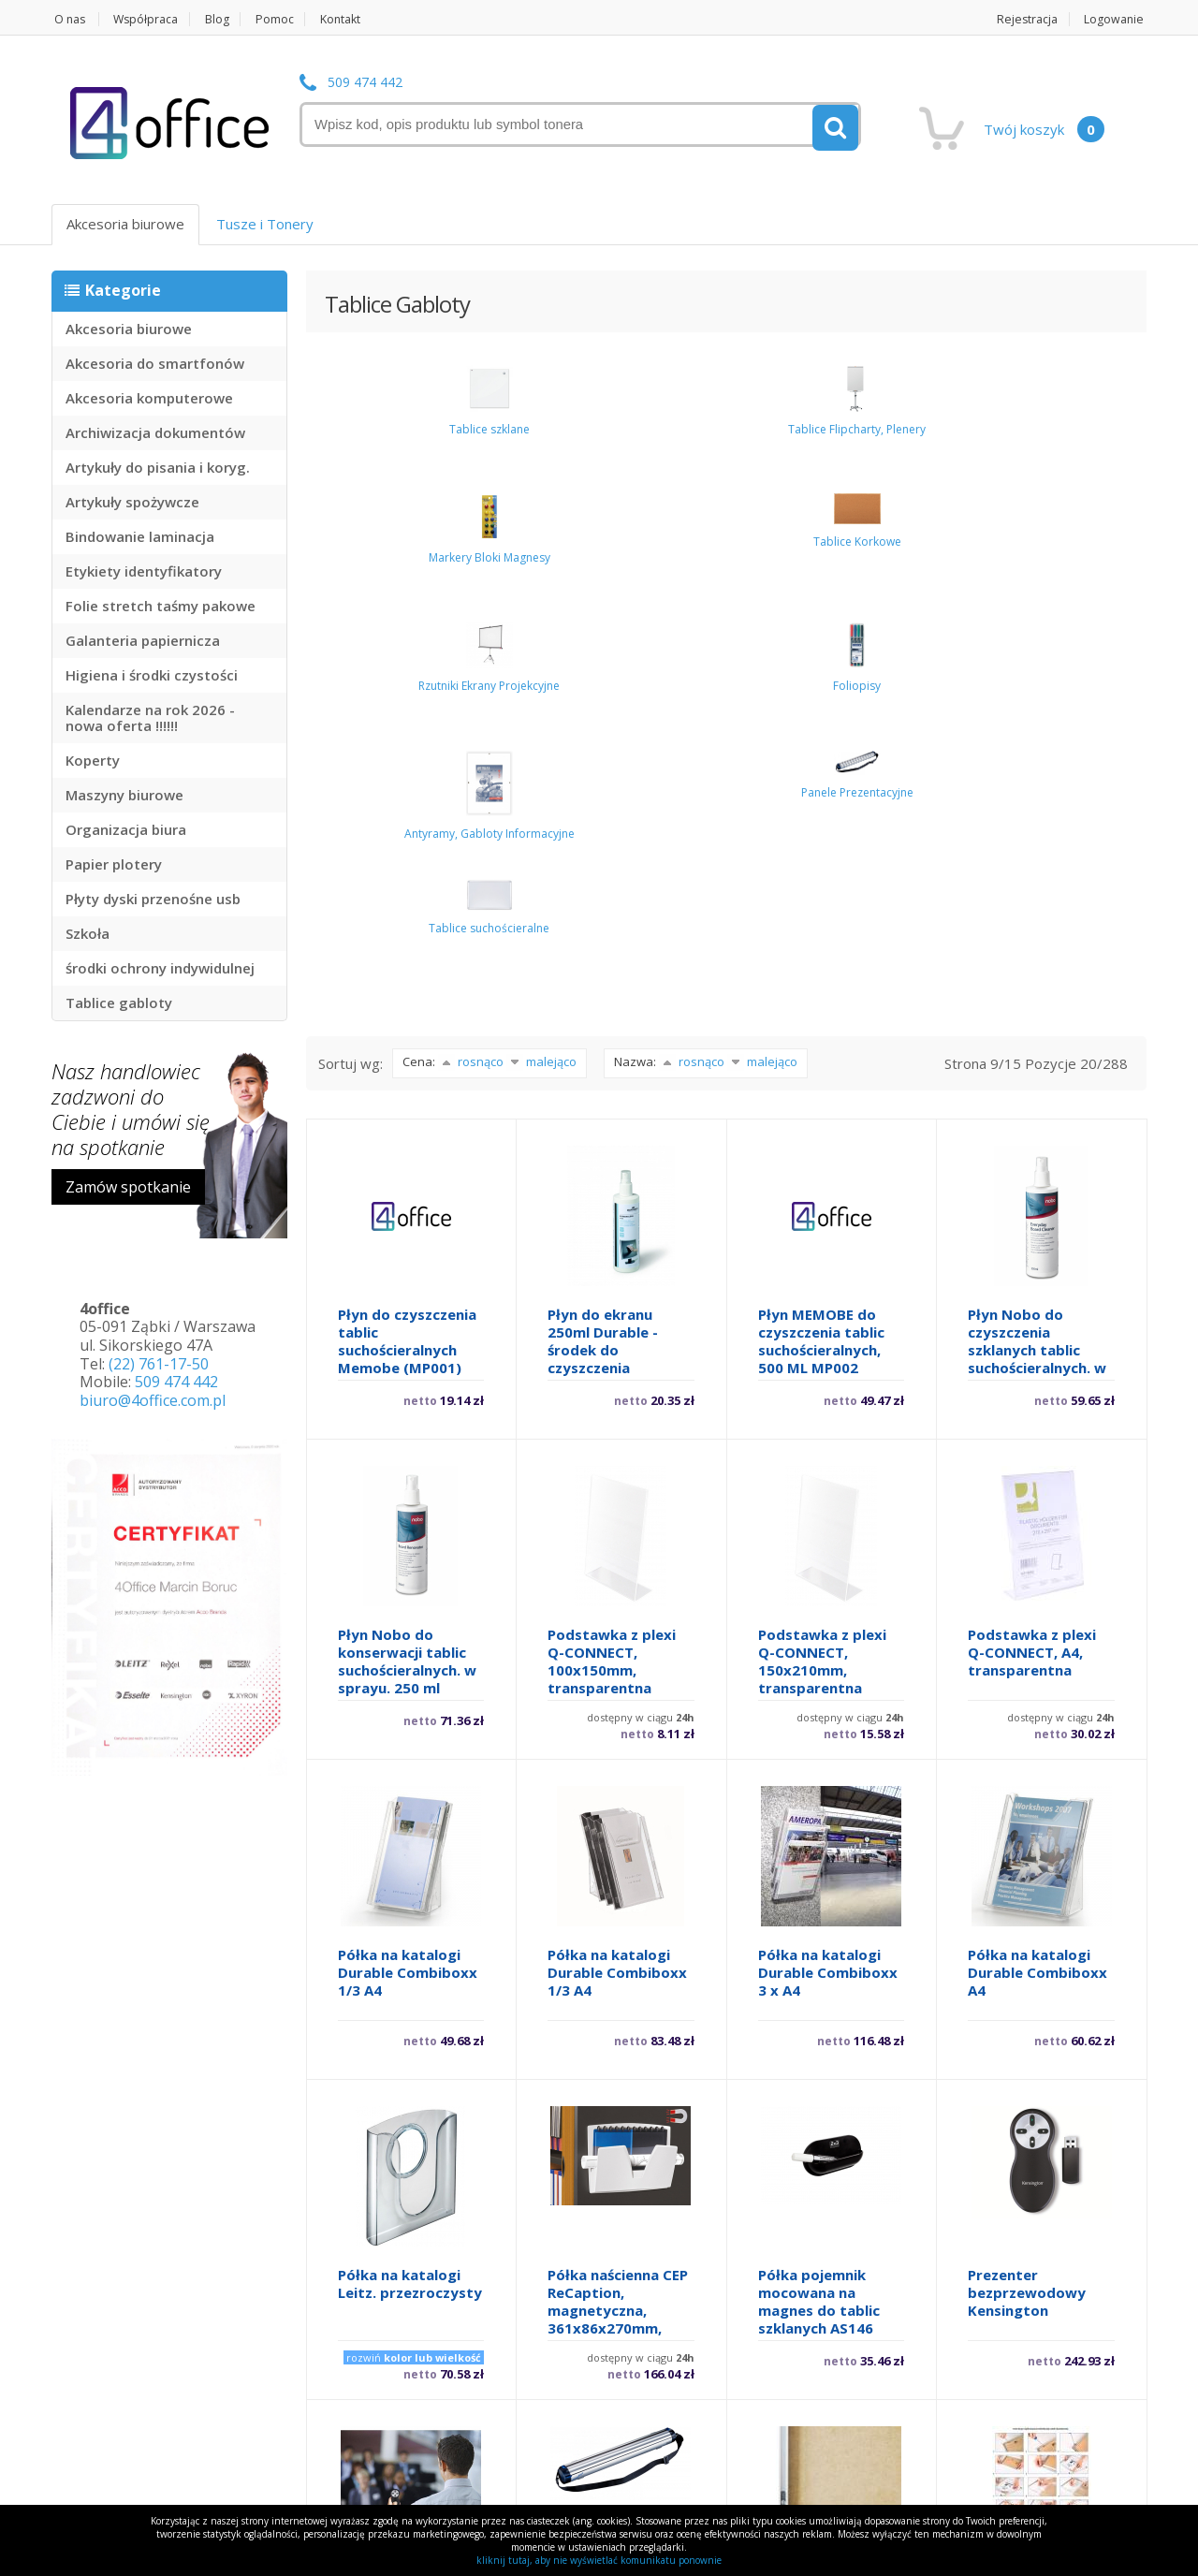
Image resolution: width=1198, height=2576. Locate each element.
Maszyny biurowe (124, 794)
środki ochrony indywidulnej (160, 968)
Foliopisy (949, 433)
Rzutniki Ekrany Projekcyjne (832, 447)
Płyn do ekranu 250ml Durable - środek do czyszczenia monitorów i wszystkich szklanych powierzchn (603, 969)
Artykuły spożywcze (132, 501)
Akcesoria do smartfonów (155, 363)
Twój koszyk (1044, 129)
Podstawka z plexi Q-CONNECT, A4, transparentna (1032, 1245)
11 (747, 2435)
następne (955, 2435)
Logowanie (1116, 19)
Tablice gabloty (119, 1002)
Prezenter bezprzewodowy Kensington (1027, 1885)
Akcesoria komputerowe (149, 397)
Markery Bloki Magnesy (598, 440)
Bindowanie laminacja (140, 536)
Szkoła (88, 933)
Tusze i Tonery (265, 223)
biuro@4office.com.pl (153, 1400)
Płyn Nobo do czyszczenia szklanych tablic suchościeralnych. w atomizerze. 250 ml (1037, 943)
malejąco (541, 653)
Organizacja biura (126, 829)
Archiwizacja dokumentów (155, 432)
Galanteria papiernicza (143, 640)
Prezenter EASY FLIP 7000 (618, 2196)
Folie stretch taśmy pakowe (161, 605)
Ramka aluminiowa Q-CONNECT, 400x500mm (1033, 2205)
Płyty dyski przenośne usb (153, 898)
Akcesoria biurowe (125, 223)
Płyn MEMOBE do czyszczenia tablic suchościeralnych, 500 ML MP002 (821, 934)
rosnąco (471, 653)
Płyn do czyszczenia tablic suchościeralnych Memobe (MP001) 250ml (407, 943)
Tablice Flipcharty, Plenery (481, 447)
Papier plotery (114, 864)
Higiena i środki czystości (152, 675)
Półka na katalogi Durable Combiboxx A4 (1037, 1565)
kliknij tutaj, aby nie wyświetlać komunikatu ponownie (599, 2560)
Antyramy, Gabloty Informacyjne (1067, 467)
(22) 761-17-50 (159, 1364)
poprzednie (369, 2435)
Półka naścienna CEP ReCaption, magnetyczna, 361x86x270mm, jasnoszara (618, 1903)
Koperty (93, 760)
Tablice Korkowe (716, 424)
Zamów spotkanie (128, 1187)
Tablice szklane (364, 440)
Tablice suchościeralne (481, 543)
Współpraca (151, 19)
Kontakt (357, 19)
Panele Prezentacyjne (365, 535)
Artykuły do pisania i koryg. (158, 467)
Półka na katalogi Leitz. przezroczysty (410, 1876)
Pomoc (287, 19)
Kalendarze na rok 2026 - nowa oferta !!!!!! (150, 717)
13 (857, 2435)
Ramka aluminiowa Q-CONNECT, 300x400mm (823, 2205)
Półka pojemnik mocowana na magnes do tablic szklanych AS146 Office (819, 1903)
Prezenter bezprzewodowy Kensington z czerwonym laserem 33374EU (408, 2223)
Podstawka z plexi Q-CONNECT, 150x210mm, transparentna (822, 1254)
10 (691, 2435)
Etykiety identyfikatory (144, 571)
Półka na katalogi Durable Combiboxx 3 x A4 (828, 1565)
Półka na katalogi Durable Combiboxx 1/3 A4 (407, 1565)
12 (802, 2435)
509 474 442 (365, 83)
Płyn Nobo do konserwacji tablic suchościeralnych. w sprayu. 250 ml (407, 1254)
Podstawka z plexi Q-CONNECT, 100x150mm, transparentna (612, 1254)
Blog (226, 19)
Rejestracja (1025, 19)
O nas (68, 19)
